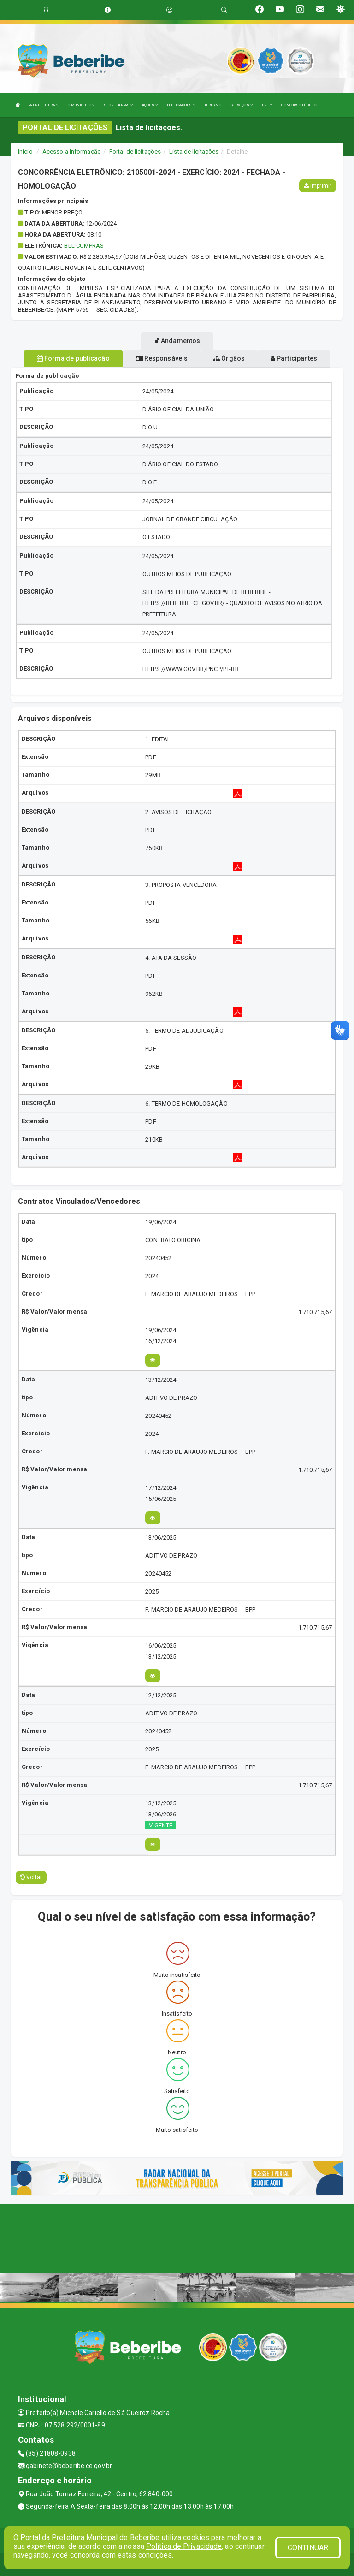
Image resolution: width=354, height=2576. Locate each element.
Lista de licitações (193, 151)
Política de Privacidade (184, 2546)
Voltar (31, 1877)
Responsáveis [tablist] (162, 358)
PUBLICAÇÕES (181, 105)
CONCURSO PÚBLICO (299, 105)
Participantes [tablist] (294, 358)
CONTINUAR (308, 2547)
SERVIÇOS (241, 105)
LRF (267, 105)
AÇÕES (150, 105)
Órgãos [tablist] (229, 358)
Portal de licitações (135, 151)
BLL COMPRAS (84, 245)
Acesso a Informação (71, 151)
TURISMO (212, 105)
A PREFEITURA (44, 105)
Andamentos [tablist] (177, 341)
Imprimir (317, 186)
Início (25, 151)
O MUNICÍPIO (81, 105)
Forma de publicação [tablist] (73, 358)
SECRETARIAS (118, 105)
